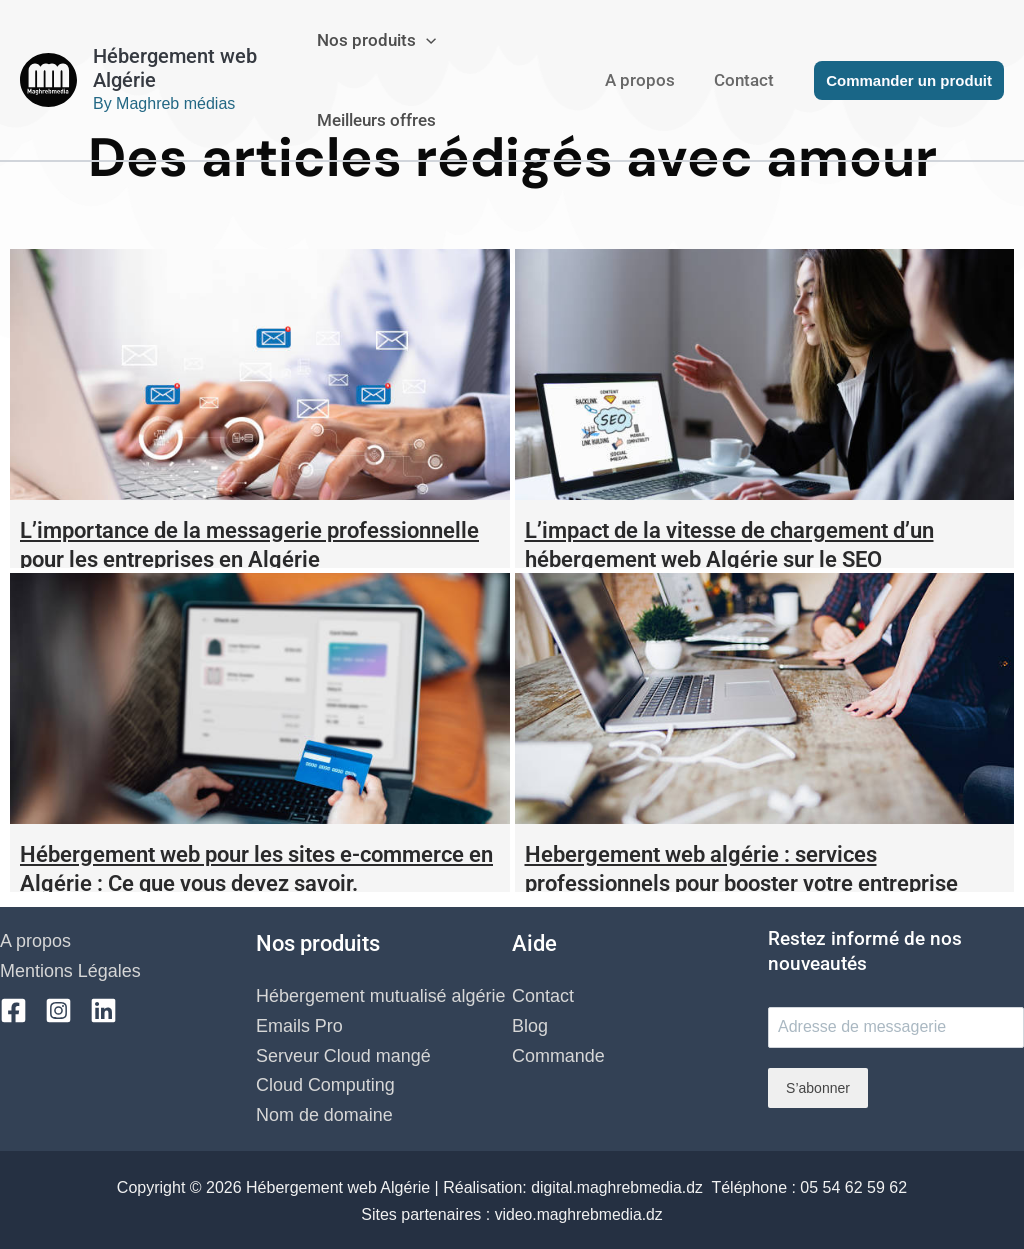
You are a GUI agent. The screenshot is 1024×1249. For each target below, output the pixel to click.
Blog (530, 1026)
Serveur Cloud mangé (343, 1056)
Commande (558, 1056)
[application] (434, 40)
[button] (909, 80)
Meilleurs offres (384, 120)
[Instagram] (58, 1010)
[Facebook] (13, 1010)
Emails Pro (299, 1026)
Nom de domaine (324, 1115)
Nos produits (384, 40)
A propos (648, 80)
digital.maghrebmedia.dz (619, 1185)
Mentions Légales (70, 971)
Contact (747, 80)
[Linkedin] (103, 1010)
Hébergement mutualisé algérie (381, 997)
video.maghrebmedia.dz (578, 1211)
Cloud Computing (325, 1086)
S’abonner (818, 1088)
